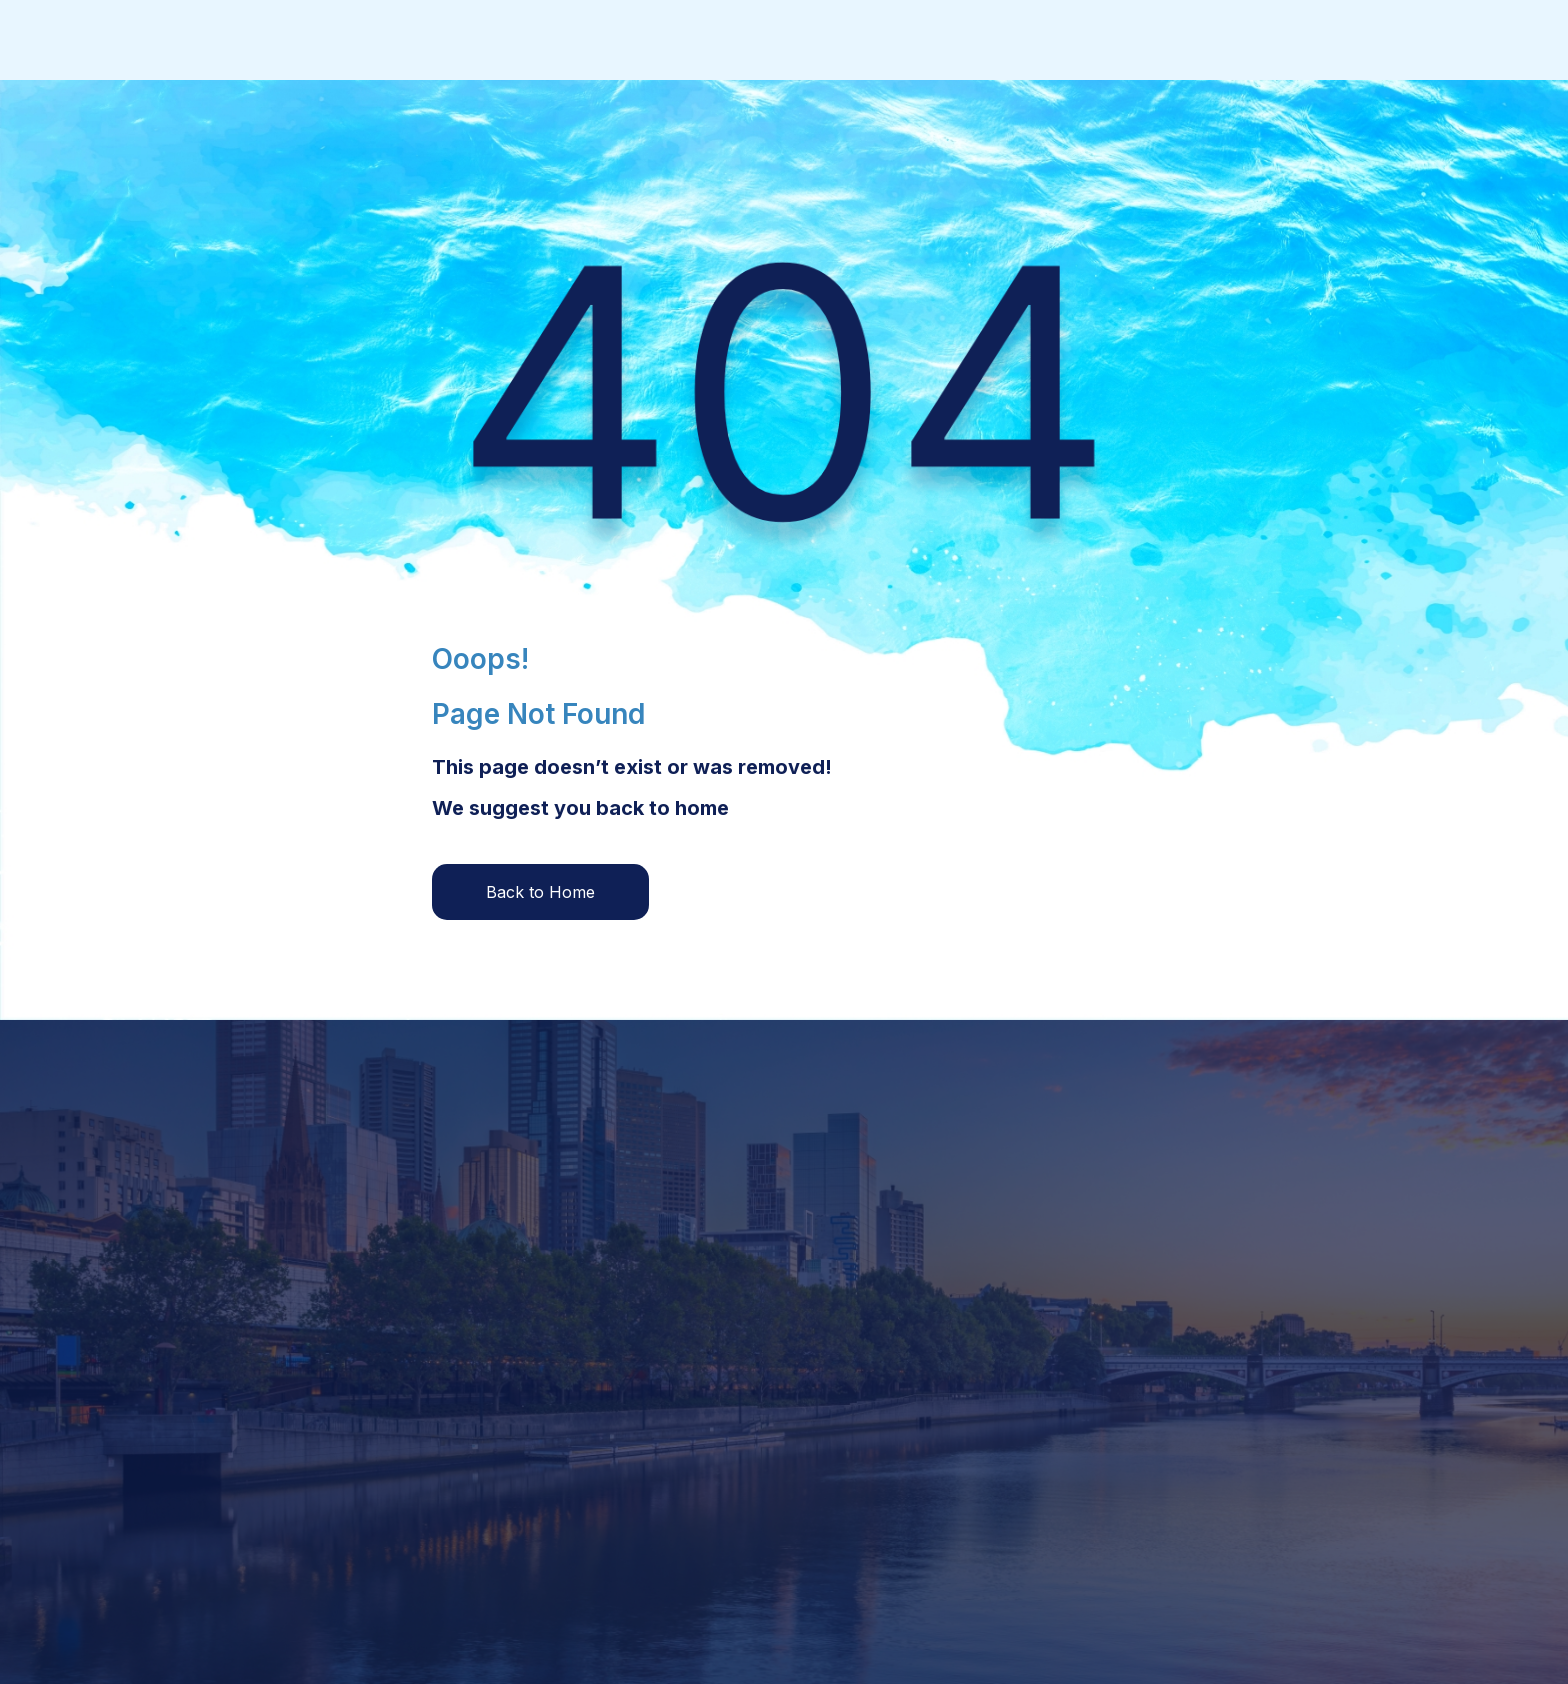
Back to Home (540, 892)
